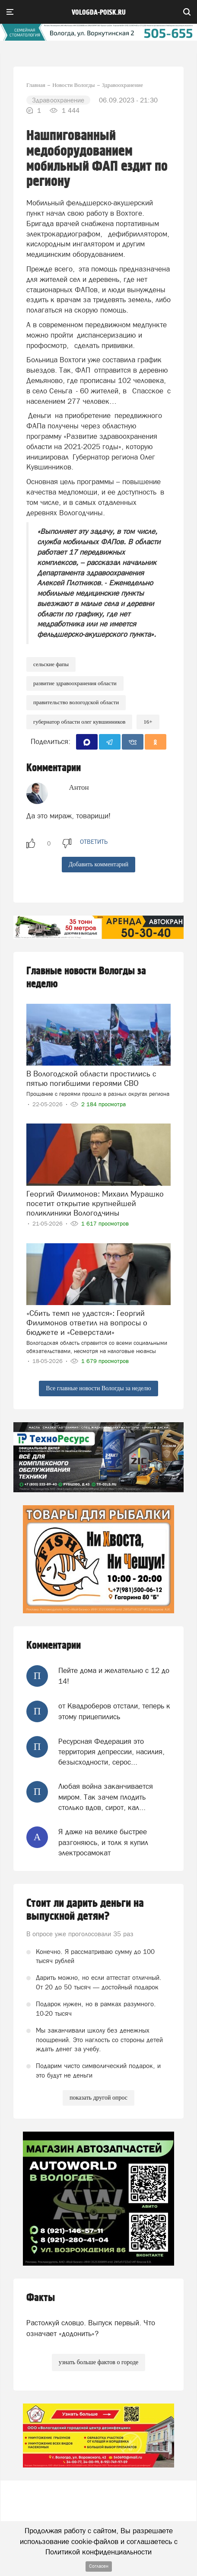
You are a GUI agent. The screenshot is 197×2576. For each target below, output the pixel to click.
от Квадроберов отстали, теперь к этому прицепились (114, 1711)
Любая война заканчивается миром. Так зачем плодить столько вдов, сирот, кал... (105, 1797)
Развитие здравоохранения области (75, 683)
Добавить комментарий (99, 864)
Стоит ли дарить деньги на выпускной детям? (85, 1910)
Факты (40, 2298)
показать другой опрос (98, 2097)
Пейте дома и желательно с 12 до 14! (113, 1675)
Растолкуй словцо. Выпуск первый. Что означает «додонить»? (90, 2327)
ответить (94, 841)
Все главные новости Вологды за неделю (98, 1388)
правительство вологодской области (76, 702)
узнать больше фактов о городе (98, 2362)
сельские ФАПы (51, 664)
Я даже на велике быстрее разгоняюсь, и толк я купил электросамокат (103, 1842)
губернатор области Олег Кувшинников (79, 721)
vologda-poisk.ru (99, 12)
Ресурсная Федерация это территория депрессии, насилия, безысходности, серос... (111, 1752)
